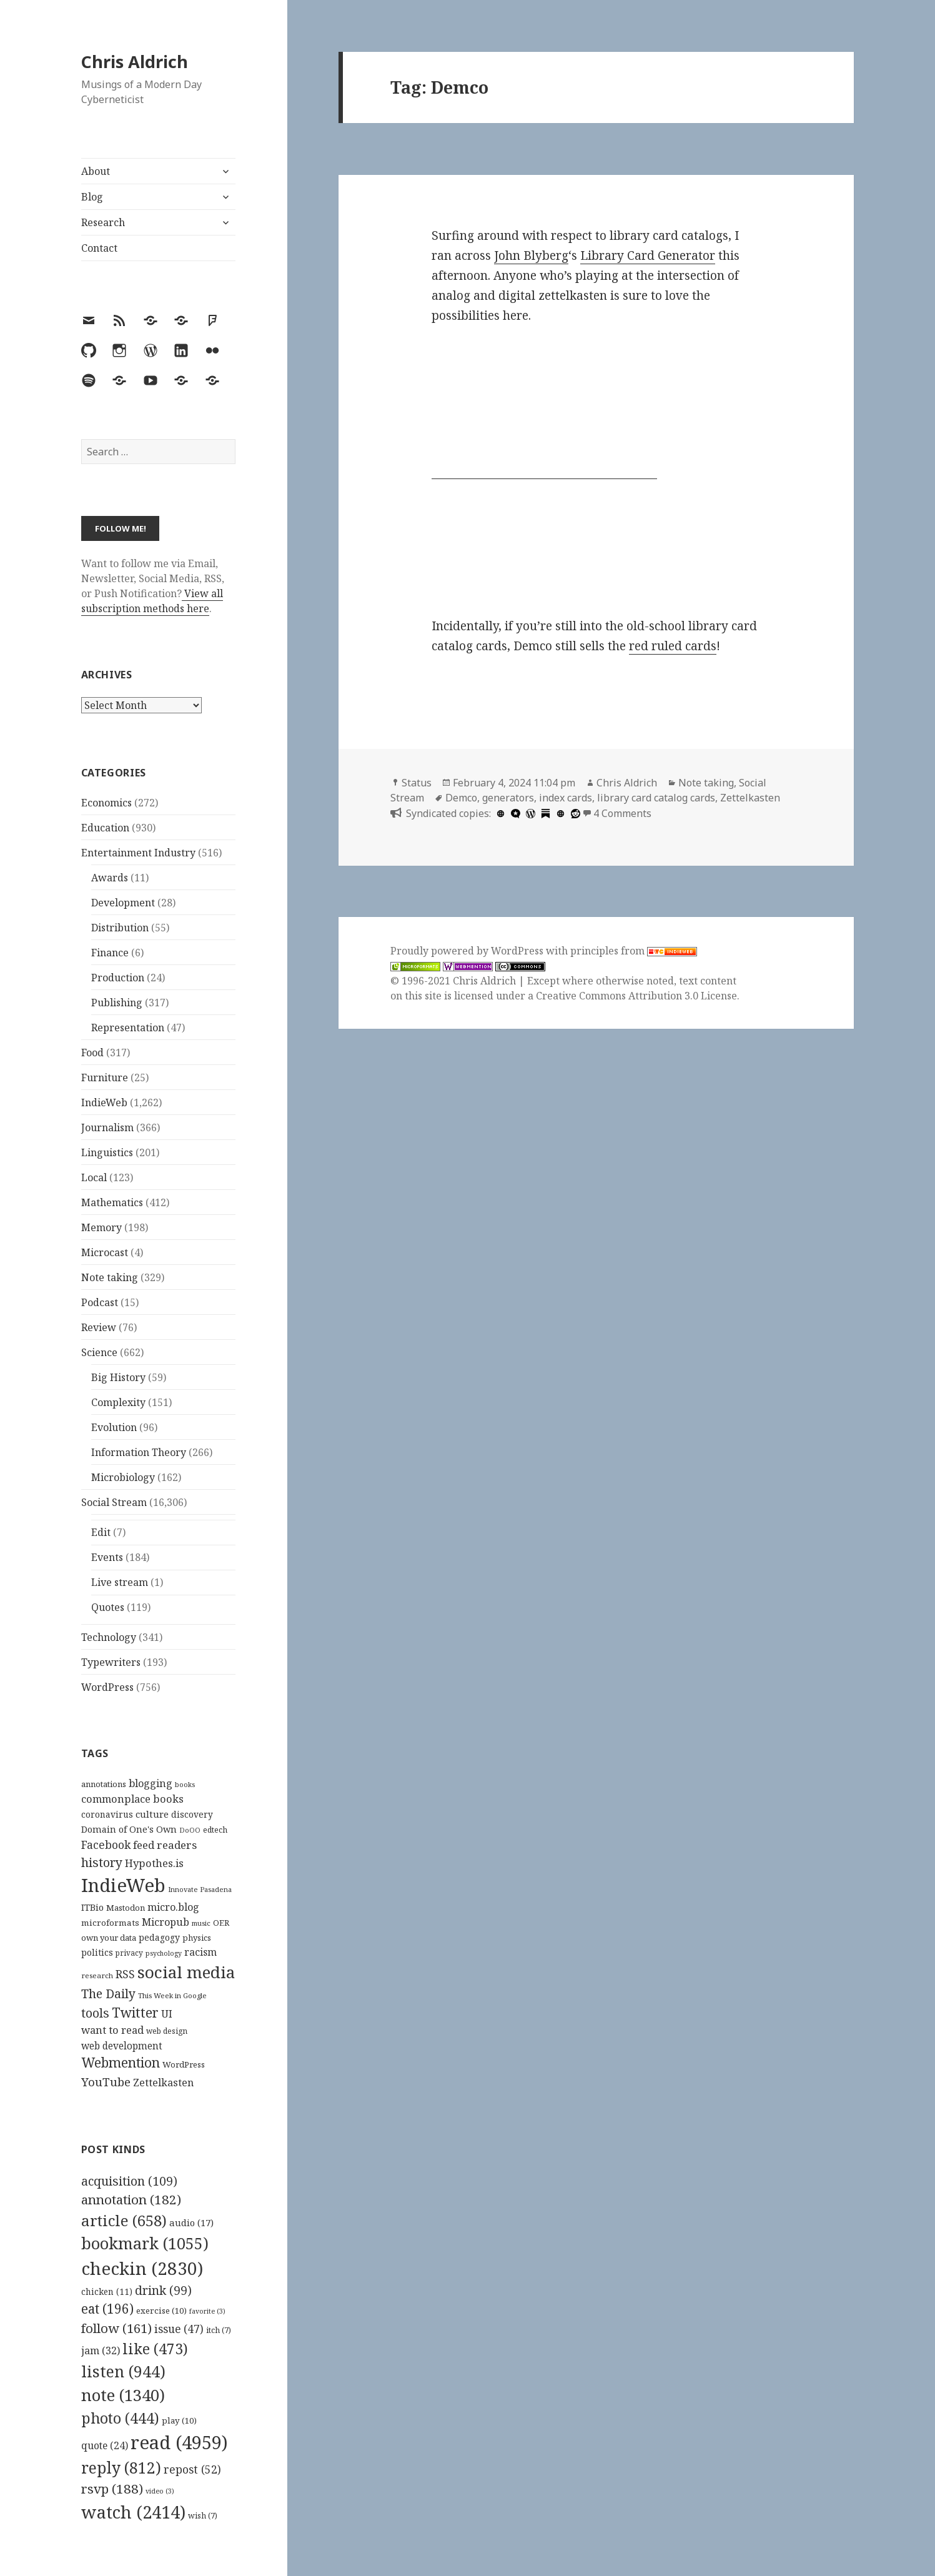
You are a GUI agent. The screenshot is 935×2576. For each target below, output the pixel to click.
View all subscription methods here (152, 601)
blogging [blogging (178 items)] (150, 1783)
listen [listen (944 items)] (123, 2371)
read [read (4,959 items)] (179, 2442)
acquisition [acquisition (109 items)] (129, 2180)
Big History (118, 1377)
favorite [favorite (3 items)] (207, 2311)
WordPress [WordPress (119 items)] (183, 2064)
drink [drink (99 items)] (163, 2290)
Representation (127, 1027)
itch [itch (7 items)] (218, 2330)
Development (123, 902)
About (95, 171)
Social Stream (114, 1502)
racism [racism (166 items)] (200, 1952)
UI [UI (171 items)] (166, 2014)
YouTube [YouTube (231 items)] (106, 2081)
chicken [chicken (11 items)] (106, 2291)
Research (103, 222)
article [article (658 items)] (124, 2220)
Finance (110, 952)
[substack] (544, 813)
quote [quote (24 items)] (104, 2445)
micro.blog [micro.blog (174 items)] (173, 1907)
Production (117, 977)
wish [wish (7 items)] (202, 2515)
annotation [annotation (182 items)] (131, 2199)
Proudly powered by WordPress (468, 951)
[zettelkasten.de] (559, 813)
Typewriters (111, 1662)
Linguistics (107, 1152)
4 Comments (622, 813)
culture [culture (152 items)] (152, 1814)
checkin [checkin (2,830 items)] (142, 2268)
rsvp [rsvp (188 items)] (112, 2488)
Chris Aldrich (134, 61)
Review (98, 1327)
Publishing (116, 1002)
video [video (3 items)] (160, 2491)
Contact (99, 248)
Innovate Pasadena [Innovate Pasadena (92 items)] (200, 1889)
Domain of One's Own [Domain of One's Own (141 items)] (129, 1829)
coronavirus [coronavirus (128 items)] (107, 1814)
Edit (101, 1532)
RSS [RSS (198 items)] (125, 1974)
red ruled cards (672, 646)
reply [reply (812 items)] (121, 2467)
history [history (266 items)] (101, 1862)
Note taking (109, 1277)
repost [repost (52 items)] (192, 2469)
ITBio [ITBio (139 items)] (92, 1907)
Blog (92, 197)
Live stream (119, 1582)
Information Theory (138, 1452)
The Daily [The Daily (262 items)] (108, 1993)
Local (94, 1177)
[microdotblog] (514, 813)
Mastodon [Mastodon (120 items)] (125, 1907)
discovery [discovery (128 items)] (192, 1814)
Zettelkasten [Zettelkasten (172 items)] (163, 2082)
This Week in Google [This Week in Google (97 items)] (172, 1995)
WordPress (107, 1687)
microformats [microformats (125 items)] (110, 1922)
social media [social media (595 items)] (186, 1972)
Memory (101, 1227)
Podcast (99, 1302)
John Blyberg (531, 255)
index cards (565, 798)
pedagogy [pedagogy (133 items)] (159, 1937)
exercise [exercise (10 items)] (161, 2310)
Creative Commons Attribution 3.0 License (636, 996)
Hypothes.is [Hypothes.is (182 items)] (154, 1863)
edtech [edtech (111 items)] (215, 1830)
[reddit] (574, 813)
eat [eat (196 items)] (107, 2308)
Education (105, 828)
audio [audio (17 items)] (191, 2222)
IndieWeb (104, 1102)
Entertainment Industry (138, 852)
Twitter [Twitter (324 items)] (135, 2012)
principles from (633, 951)
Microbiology (123, 1477)
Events (107, 1557)
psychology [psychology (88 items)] (164, 1953)
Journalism (107, 1127)
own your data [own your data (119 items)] (108, 1937)
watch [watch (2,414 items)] (133, 2512)
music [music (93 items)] (201, 1923)
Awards (109, 877)
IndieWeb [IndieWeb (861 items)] (123, 1885)
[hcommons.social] (499, 813)
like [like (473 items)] (155, 2349)
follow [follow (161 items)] (116, 2328)
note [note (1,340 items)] (123, 2395)
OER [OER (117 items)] (221, 1922)
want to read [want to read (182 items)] (112, 2030)
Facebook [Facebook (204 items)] (106, 1844)
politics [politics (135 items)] (97, 1952)
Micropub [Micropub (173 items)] (165, 1922)
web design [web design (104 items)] (166, 2031)
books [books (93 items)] (185, 1784)
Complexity (118, 1402)
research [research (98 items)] (97, 1975)
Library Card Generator (647, 255)
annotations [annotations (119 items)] (103, 1784)
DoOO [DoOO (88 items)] (189, 1830)
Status (417, 783)
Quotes (107, 1607)
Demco (461, 798)
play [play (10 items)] (179, 2420)
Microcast (104, 1252)
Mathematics (112, 1202)
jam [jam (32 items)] (100, 2350)
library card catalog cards (656, 798)
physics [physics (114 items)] (196, 1937)
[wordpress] (529, 813)
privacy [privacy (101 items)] (129, 1953)
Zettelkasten (750, 798)
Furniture (104, 1077)
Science (99, 1352)
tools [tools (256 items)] (95, 2012)
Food (92, 1052)
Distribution (120, 927)
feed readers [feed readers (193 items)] (165, 1845)
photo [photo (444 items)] (120, 2418)
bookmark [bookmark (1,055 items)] (145, 2243)
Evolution (114, 1427)
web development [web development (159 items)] (121, 2046)
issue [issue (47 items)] (179, 2329)
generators (508, 798)
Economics (106, 803)
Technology (108, 1637)
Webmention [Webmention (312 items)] (120, 2062)
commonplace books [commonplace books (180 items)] (132, 1798)
